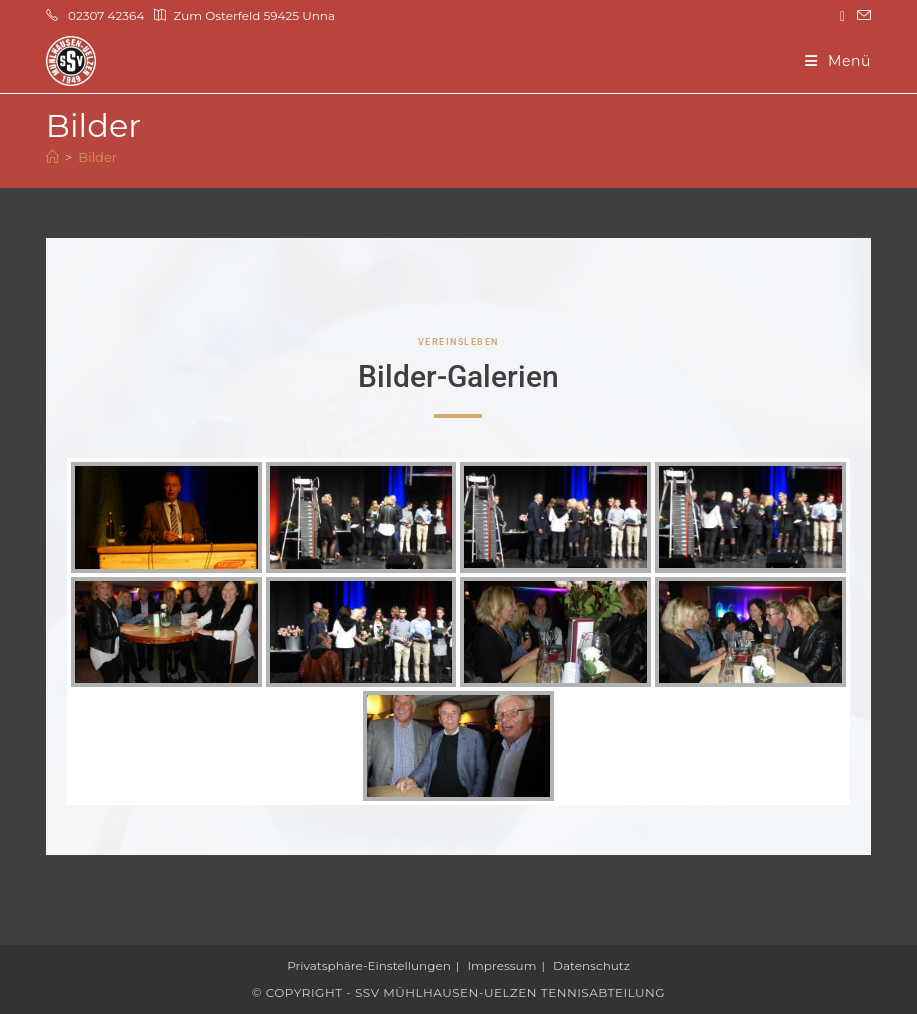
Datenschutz (591, 965)
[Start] (52, 157)
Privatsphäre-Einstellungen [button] (369, 965)
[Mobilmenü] (838, 61)
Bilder (97, 157)
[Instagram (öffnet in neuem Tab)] (842, 16)
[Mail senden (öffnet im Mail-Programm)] (861, 16)
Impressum (502, 965)
